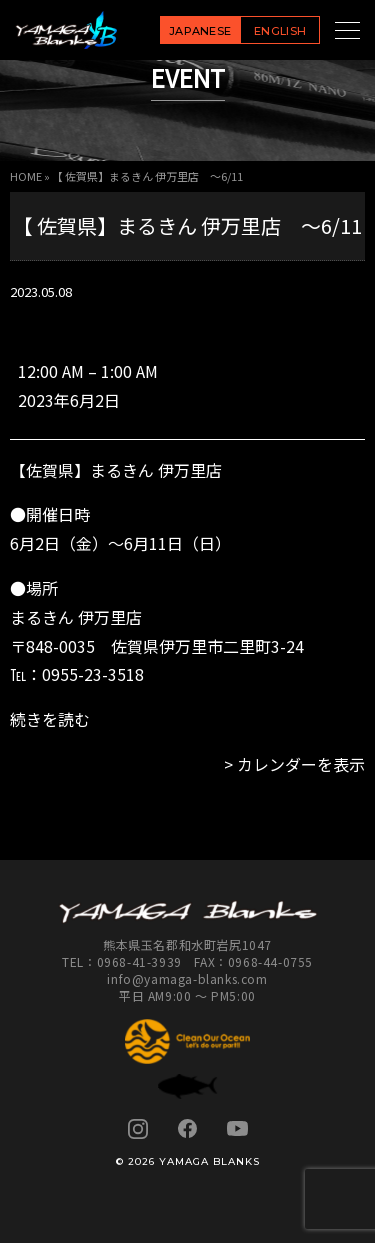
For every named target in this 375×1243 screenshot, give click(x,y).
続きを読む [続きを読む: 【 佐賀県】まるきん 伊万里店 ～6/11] (50, 719)
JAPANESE (200, 31)
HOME (26, 176)
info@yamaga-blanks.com (187, 978)
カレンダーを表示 (301, 764)
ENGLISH (280, 31)
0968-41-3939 (139, 961)
